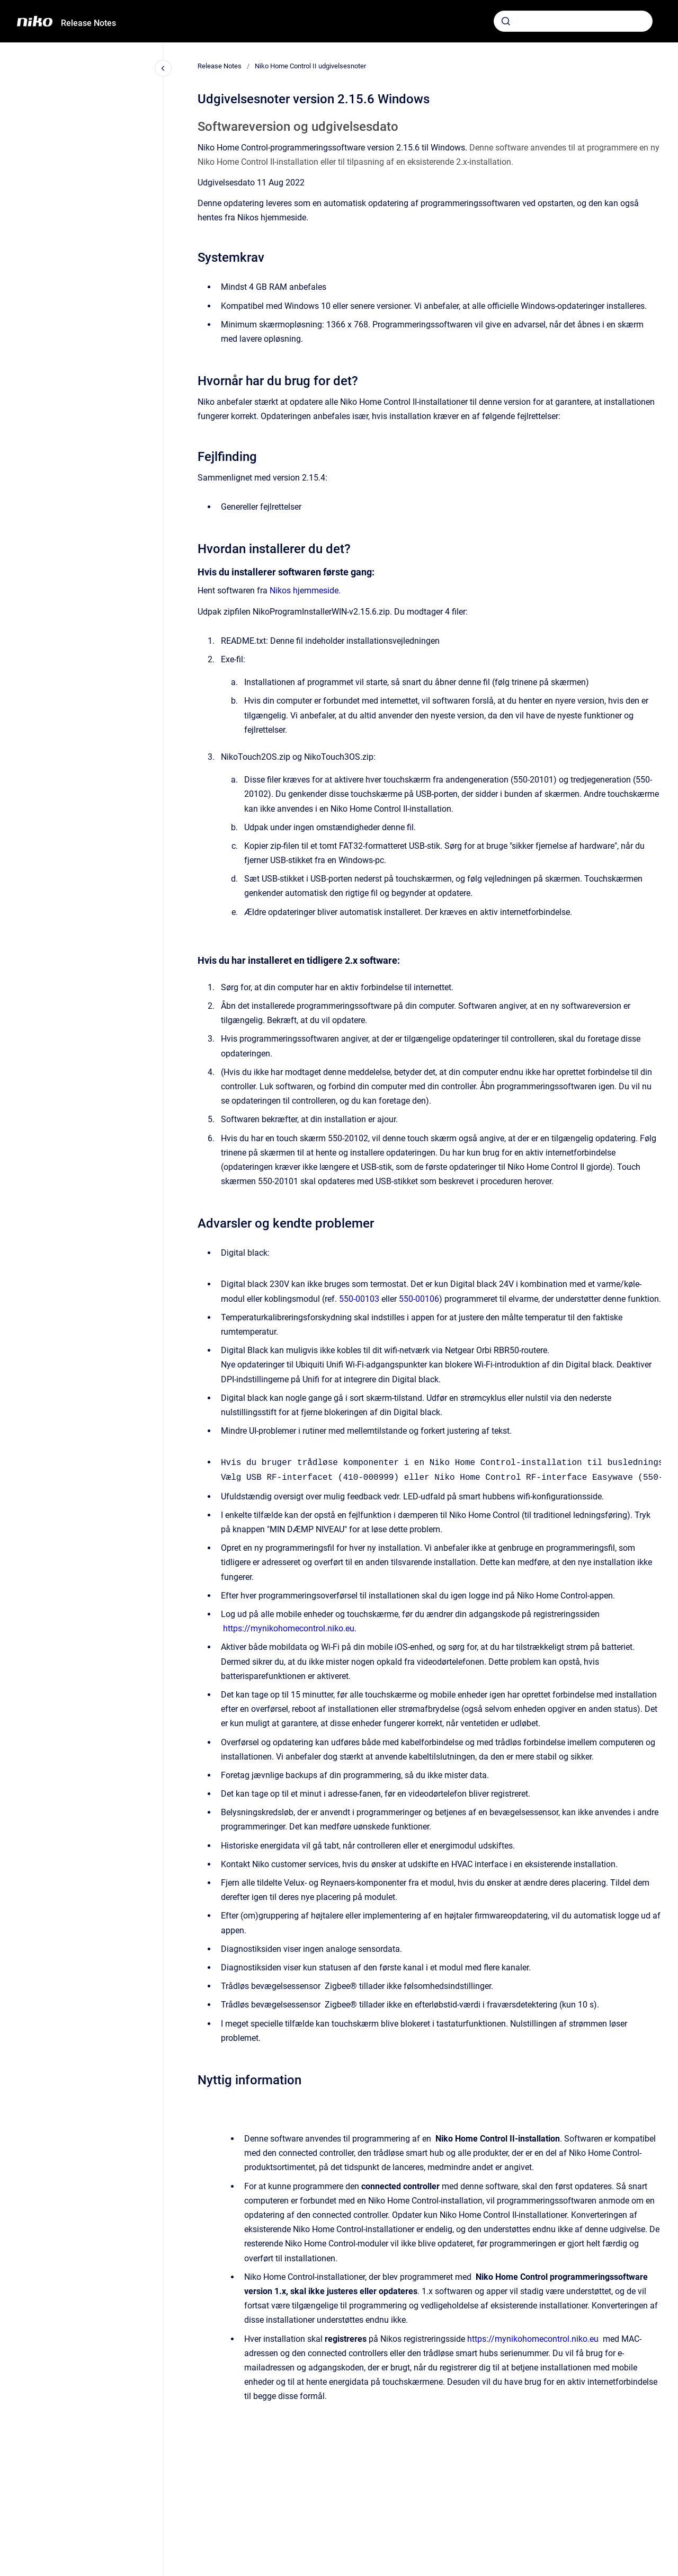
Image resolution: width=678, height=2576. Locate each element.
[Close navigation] (163, 68)
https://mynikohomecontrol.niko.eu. (289, 1627)
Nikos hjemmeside (304, 590)
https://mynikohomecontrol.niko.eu (533, 2338)
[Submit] (505, 21)
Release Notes (88, 23)
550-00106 (419, 1299)
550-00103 (359, 1299)
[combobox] (573, 21)
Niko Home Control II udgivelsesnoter (310, 66)
